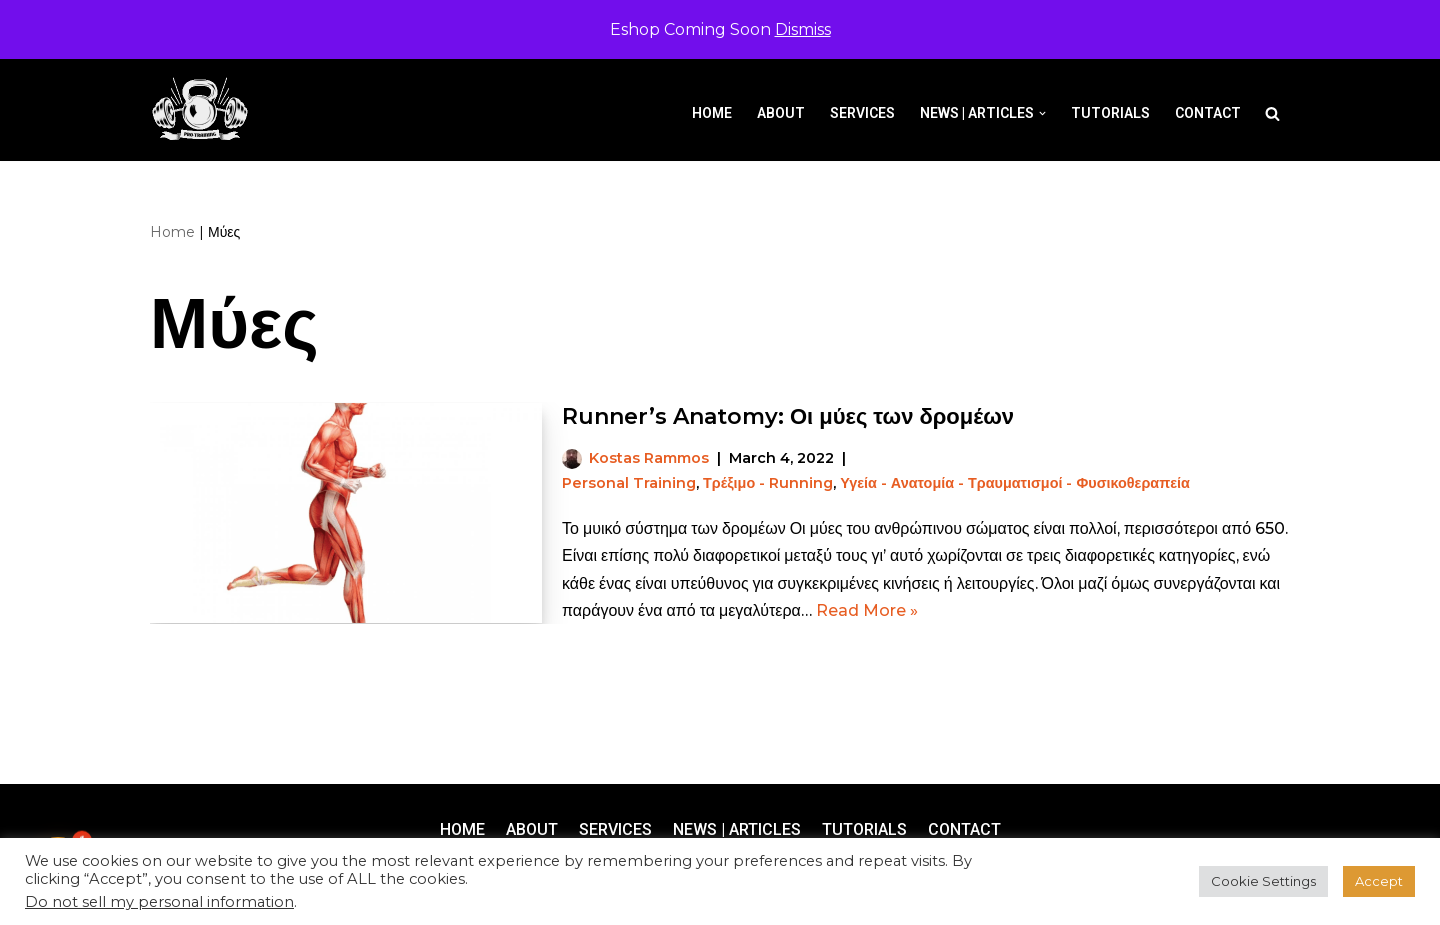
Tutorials (1110, 113)
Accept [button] (1379, 881)
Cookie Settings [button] (1263, 881)
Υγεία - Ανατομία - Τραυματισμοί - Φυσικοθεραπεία (1015, 483)
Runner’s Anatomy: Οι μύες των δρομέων (788, 416)
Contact (1208, 113)
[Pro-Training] (205, 109)
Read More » (867, 610)
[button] (1042, 113)
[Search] (1272, 113)
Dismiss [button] (803, 29)
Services (862, 113)
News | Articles (737, 829)
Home (712, 113)
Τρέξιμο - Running (768, 483)
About (781, 113)
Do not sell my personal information (159, 902)
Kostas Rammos (649, 458)
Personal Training (629, 483)
